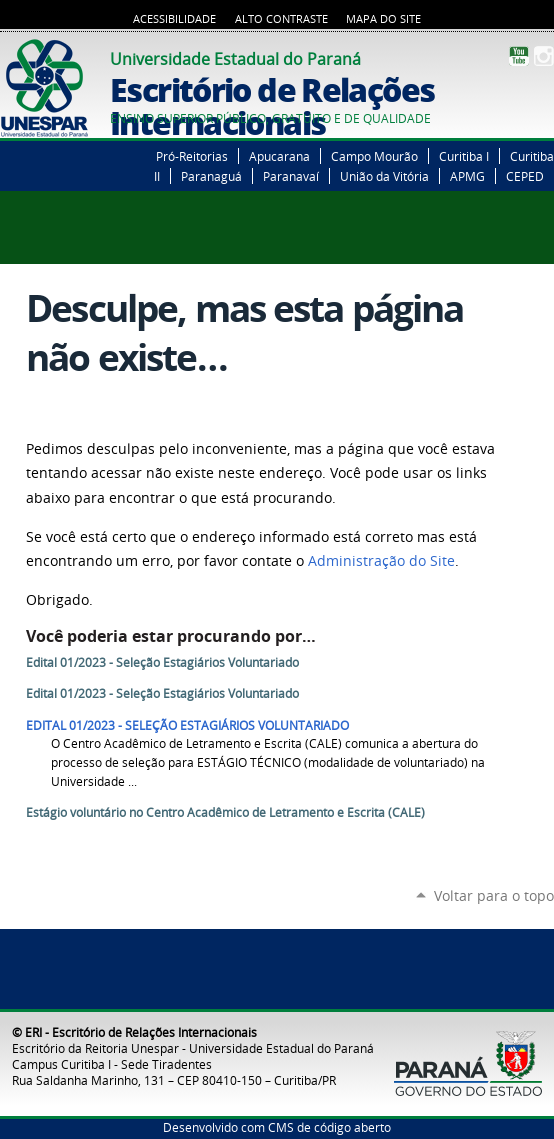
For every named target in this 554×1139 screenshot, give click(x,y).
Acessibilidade (174, 19)
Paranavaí (291, 176)
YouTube (519, 56)
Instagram (544, 56)
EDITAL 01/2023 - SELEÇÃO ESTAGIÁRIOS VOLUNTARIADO (187, 725)
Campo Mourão (374, 156)
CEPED (525, 176)
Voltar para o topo (494, 895)
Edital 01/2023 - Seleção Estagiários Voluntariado (162, 662)
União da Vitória (384, 176)
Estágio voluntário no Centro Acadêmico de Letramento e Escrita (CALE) (225, 812)
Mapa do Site (383, 19)
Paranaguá (211, 176)
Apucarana (279, 156)
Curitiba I (464, 156)
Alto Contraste (281, 19)
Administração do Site (381, 561)
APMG (467, 176)
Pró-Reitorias (192, 156)
